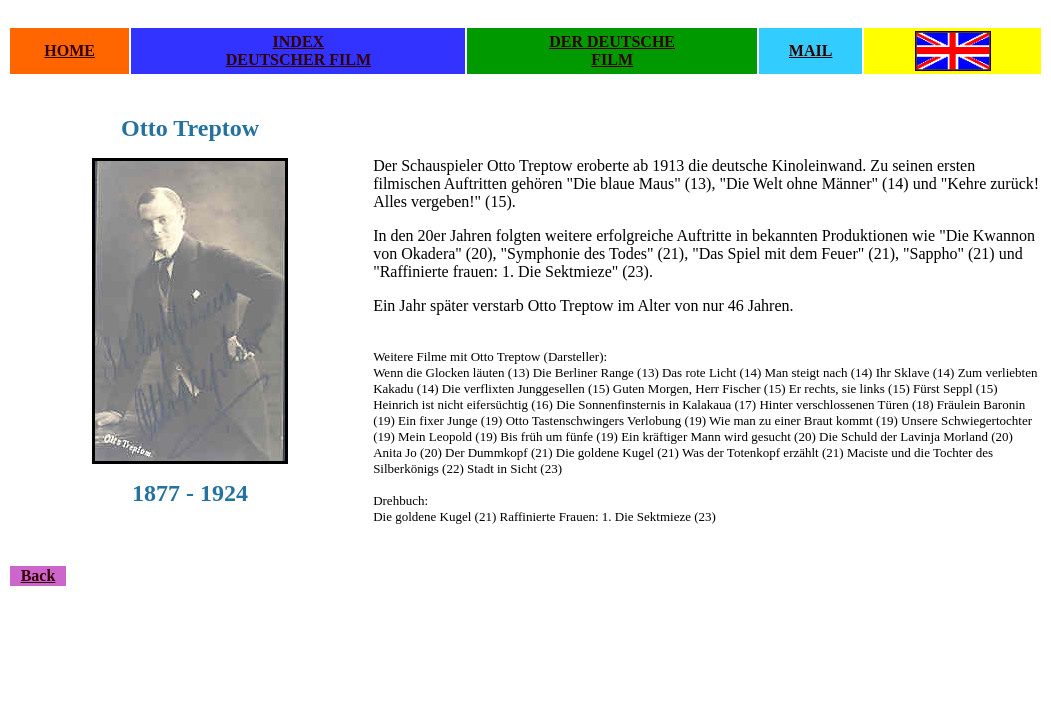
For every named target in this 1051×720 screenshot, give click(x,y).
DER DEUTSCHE (612, 41)
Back (38, 575)
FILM (612, 59)
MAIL (811, 50)
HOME (69, 50)
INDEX (299, 41)
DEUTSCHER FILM (298, 59)
